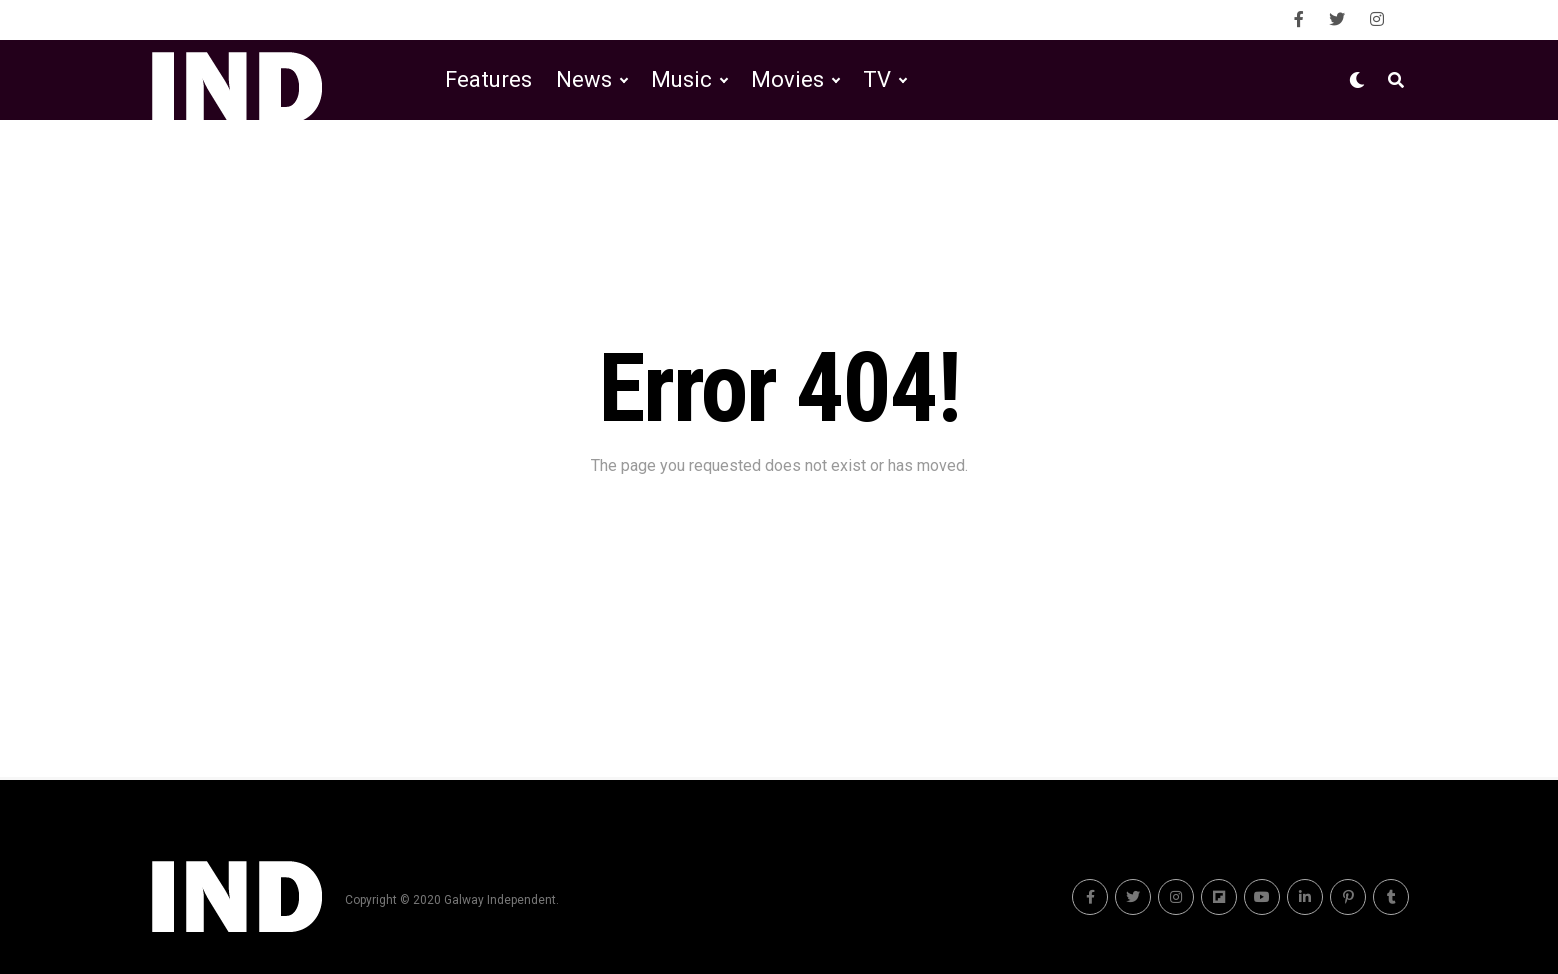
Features (488, 79)
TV (877, 79)
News (584, 79)
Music (681, 79)
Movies (787, 79)
